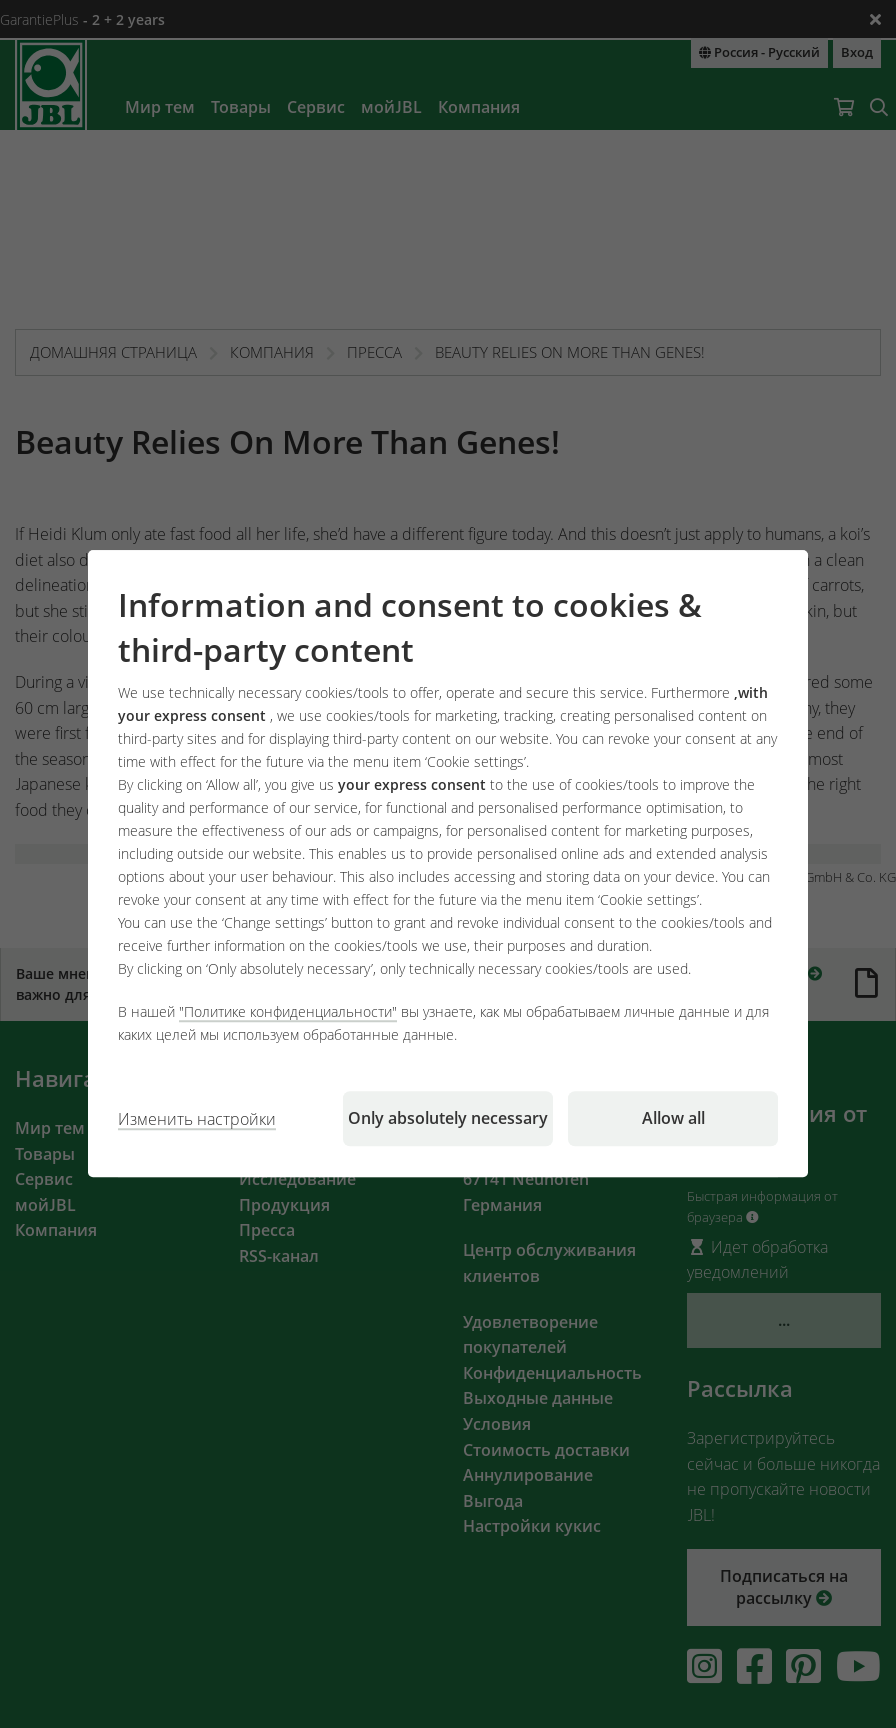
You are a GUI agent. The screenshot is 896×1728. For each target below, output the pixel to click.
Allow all (673, 1119)
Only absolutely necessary (448, 1119)
